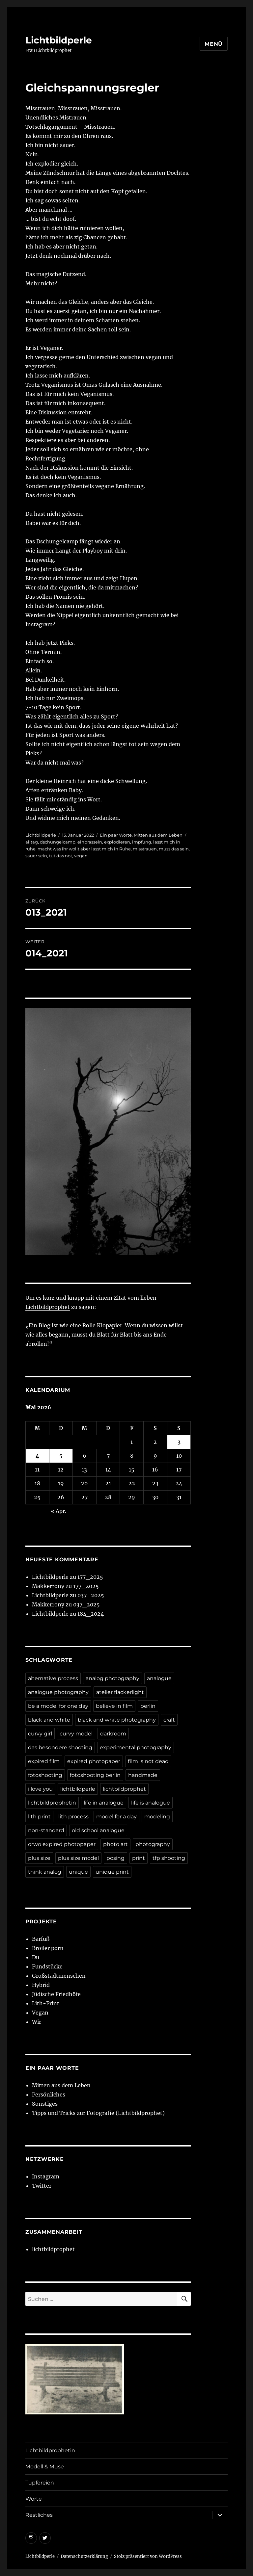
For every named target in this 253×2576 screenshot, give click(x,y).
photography (152, 1844)
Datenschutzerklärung (84, 2556)
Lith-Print (45, 2003)
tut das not (60, 855)
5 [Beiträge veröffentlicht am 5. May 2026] (61, 1455)
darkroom (113, 1733)
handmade (142, 1775)
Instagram (45, 2176)
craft (169, 1720)
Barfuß (40, 1939)
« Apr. (58, 1511)
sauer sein (36, 855)
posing (115, 1858)
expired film (44, 1761)
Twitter (41, 2185)
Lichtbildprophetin (50, 2450)
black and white (49, 1720)
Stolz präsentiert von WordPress (148, 2556)
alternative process (53, 1678)
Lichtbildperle (58, 40)
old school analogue (98, 1830)
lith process (73, 1816)
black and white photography (117, 1720)
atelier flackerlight (120, 1692)
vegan (81, 855)
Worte (33, 2499)
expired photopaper (93, 1761)
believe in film (114, 1706)
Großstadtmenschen (59, 1975)
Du (35, 1957)
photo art (115, 1844)
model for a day (116, 1816)
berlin (147, 1706)
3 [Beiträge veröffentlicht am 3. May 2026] (179, 1442)
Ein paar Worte (116, 835)
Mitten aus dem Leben (158, 835)
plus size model (78, 1858)
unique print (112, 1872)
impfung (141, 842)
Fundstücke (47, 1966)
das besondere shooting (60, 1747)
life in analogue (104, 1803)
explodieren (117, 842)
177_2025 (90, 1577)
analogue (159, 1678)
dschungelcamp (57, 842)
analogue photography (58, 1692)
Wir (36, 2021)
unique (78, 1872)
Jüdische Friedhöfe (56, 1994)
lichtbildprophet (124, 1789)
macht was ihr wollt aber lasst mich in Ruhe (84, 848)
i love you (40, 1789)
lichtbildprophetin (52, 1803)
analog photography (112, 1678)
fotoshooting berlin (95, 1775)
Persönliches (48, 2094)
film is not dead (148, 1761)
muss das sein (174, 848)
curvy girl (40, 1733)
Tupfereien (39, 2483)
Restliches (39, 2515)
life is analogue (150, 1803)
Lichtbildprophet (47, 1307)
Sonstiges (45, 2103)
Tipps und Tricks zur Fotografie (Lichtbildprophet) (98, 2113)
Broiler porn (48, 1948)
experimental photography (135, 1747)
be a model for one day (58, 1706)
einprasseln (89, 842)
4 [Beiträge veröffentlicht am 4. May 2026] (37, 1455)
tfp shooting (169, 1858)
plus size (39, 1858)
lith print (39, 1816)
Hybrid (41, 1985)
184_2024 (90, 1613)
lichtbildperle (77, 1789)
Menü (214, 44)
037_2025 (90, 1595)
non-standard (46, 1830)
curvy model (76, 1733)
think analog (44, 1872)
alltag (31, 842)
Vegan (40, 2012)
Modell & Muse (44, 2466)
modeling (157, 1816)
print (138, 1858)
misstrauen (145, 848)
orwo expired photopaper (62, 1844)
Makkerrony (48, 1586)
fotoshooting (45, 1775)
